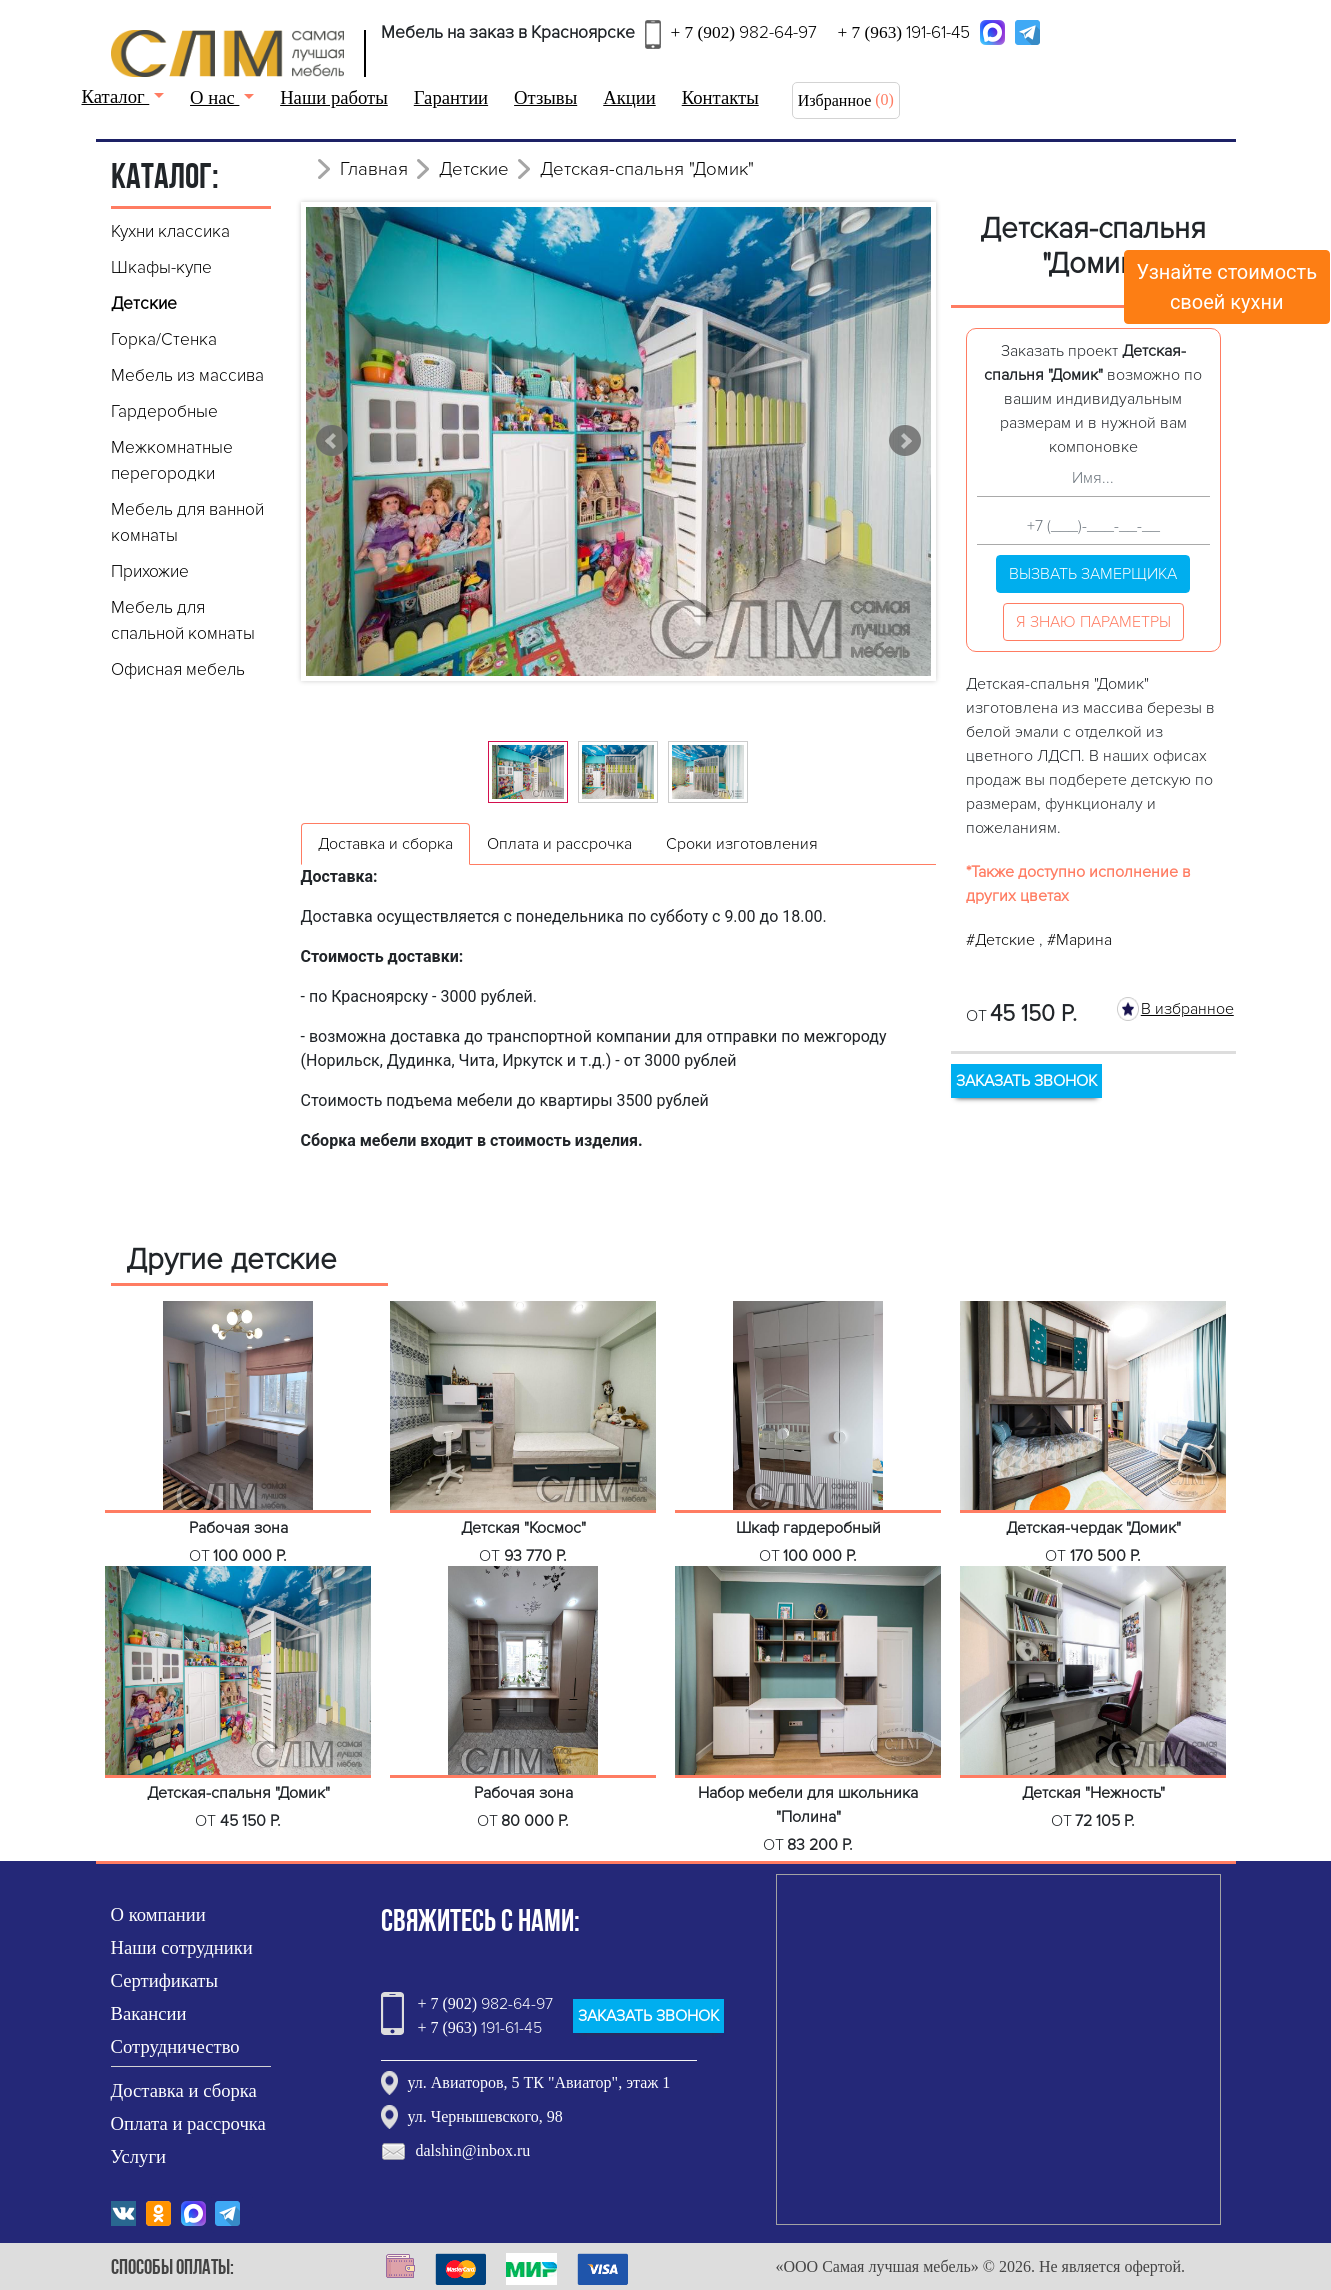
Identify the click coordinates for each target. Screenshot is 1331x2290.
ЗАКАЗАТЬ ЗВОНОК (1026, 1081)
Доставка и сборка (184, 2090)
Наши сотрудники (182, 1947)
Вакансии (149, 2013)
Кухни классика (170, 231)
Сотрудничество (175, 2046)
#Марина (1079, 940)
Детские (144, 303)
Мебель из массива (187, 375)
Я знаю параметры (1093, 622)
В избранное (1187, 1009)
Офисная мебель (178, 669)
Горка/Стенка (164, 339)
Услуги (139, 2156)
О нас (214, 97)
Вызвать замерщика (1093, 574)
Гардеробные (164, 411)
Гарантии (451, 97)
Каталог (116, 96)
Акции (629, 97)
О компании (158, 1914)
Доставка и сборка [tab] (385, 844)
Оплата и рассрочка (188, 2123)
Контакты (720, 97)
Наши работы (334, 97)
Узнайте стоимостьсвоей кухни (1227, 287)
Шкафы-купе (161, 267)
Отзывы (545, 97)
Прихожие (150, 571)
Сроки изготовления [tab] (742, 844)
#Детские (1002, 940)
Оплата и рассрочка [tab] (559, 844)
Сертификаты (165, 1980)
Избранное (835, 100)
